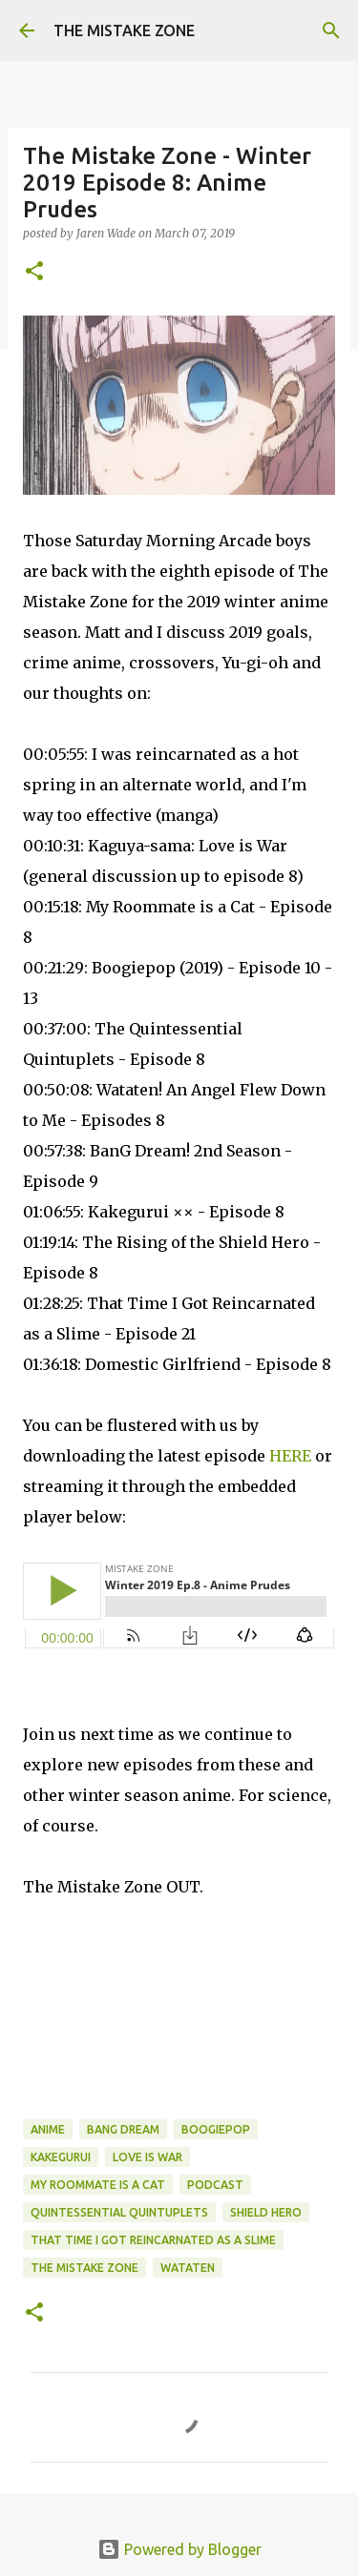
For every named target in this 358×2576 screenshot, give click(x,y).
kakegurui (61, 2157)
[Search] (331, 30)
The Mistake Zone (84, 2267)
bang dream (123, 2129)
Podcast (215, 2184)
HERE (290, 1455)
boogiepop (215, 2129)
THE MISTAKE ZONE (124, 30)
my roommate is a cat (98, 2184)
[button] (34, 272)
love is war (147, 2157)
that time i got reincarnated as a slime (153, 2240)
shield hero (266, 2212)
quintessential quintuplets (119, 2212)
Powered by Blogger (179, 2549)
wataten (187, 2267)
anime (48, 2129)
